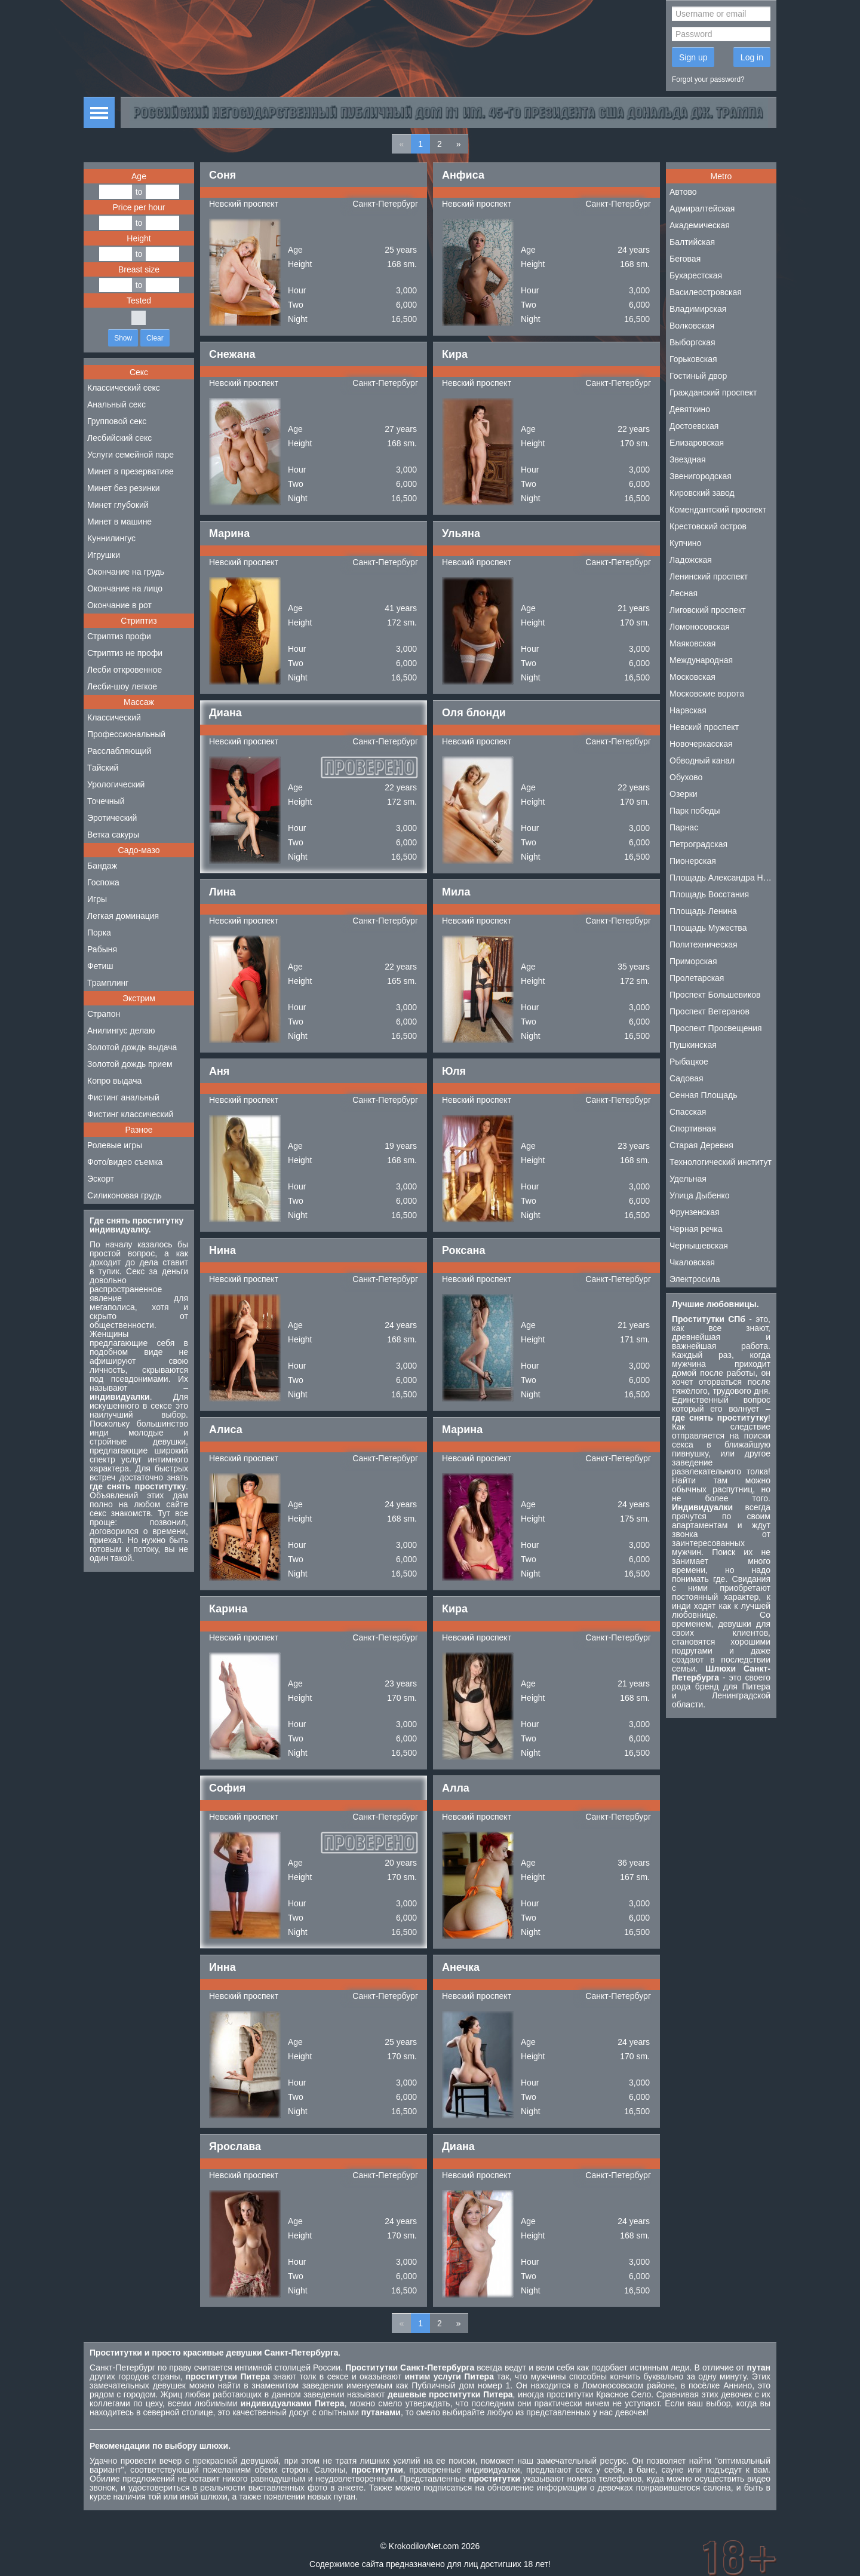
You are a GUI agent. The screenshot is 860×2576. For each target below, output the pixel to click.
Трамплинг (107, 983)
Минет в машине (119, 521)
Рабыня (102, 949)
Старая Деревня (701, 1145)
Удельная (688, 1178)
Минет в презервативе (130, 471)
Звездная (687, 459)
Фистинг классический (130, 1114)
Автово (683, 192)
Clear (155, 338)
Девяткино (689, 409)
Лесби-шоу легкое (122, 686)
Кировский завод (702, 493)
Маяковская (692, 643)
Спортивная (692, 1128)
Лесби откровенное (124, 669)
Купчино (685, 543)
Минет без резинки (123, 488)
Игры (97, 899)
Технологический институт (720, 1162)
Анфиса (463, 175)
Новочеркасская (701, 744)
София (227, 1788)
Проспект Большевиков (715, 994)
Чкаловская (692, 1262)
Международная (701, 660)
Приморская (693, 961)
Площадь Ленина (703, 911)
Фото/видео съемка (124, 1162)
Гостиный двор (698, 376)
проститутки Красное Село (598, 2394)
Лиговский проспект (707, 610)
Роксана (463, 1250)
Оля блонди (474, 713)
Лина (222, 892)
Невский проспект (243, 203)
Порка (99, 932)
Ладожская (690, 560)
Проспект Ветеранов (709, 1011)
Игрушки (103, 555)
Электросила (694, 1279)
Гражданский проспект (713, 392)
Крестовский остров (708, 526)
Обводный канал (702, 760)
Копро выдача (114, 1080)
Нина (222, 1250)
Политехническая (703, 944)
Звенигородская (700, 476)
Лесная (683, 593)
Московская (692, 677)
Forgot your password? (708, 79)
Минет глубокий (118, 505)
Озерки (683, 794)
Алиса (225, 1430)
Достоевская (693, 426)
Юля (454, 1071)
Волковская (691, 325)
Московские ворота (706, 693)
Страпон (103, 1014)
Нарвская (688, 710)
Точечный (105, 801)
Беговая (685, 258)
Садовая (686, 1078)
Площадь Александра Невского (722, 877)
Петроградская (698, 844)
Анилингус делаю (121, 1030)
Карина (228, 1609)
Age (138, 176)
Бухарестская (695, 275)
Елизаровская (696, 442)
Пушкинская (693, 1045)
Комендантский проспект (717, 509)
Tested (139, 300)
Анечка (461, 1967)
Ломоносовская (699, 626)
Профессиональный (126, 734)
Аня (219, 1071)
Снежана (232, 354)
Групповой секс (116, 421)
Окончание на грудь (125, 571)
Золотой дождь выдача (132, 1047)
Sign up (693, 57)
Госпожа (103, 882)
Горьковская (693, 359)
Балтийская (692, 242)
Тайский (102, 767)
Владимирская (697, 309)
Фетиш (100, 966)
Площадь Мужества (708, 928)
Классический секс (123, 387)
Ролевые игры (114, 1145)
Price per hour (139, 207)
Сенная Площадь (703, 1095)
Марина (229, 533)
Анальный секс (116, 404)
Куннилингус (111, 538)
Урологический (116, 784)
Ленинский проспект (708, 576)
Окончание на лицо (124, 588)
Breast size (138, 269)
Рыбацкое (688, 1061)
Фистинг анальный (123, 1097)
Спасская (687, 1112)
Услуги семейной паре (130, 454)
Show (123, 338)
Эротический (112, 818)
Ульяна (461, 533)
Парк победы (694, 810)
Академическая (699, 225)
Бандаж (102, 865)
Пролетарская (696, 978)
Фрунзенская (694, 1212)
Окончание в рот (119, 605)
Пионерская (692, 861)
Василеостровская (705, 292)
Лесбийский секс (119, 438)
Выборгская (692, 342)
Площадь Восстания (709, 894)
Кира (455, 354)
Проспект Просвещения (715, 1028)
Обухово (685, 777)
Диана (225, 713)
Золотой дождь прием (130, 1064)
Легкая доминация (123, 916)
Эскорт (100, 1178)
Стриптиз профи (119, 636)
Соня (222, 175)
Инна (222, 1967)
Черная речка (696, 1229)
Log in (752, 57)
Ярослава (235, 2146)
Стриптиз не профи (124, 653)
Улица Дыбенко (699, 1195)
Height (138, 238)
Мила (456, 892)
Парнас (683, 827)
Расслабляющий (119, 751)
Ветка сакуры (113, 834)
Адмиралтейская (702, 208)
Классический (114, 717)
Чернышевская (698, 1245)
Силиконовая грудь (124, 1195)
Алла (455, 1788)
